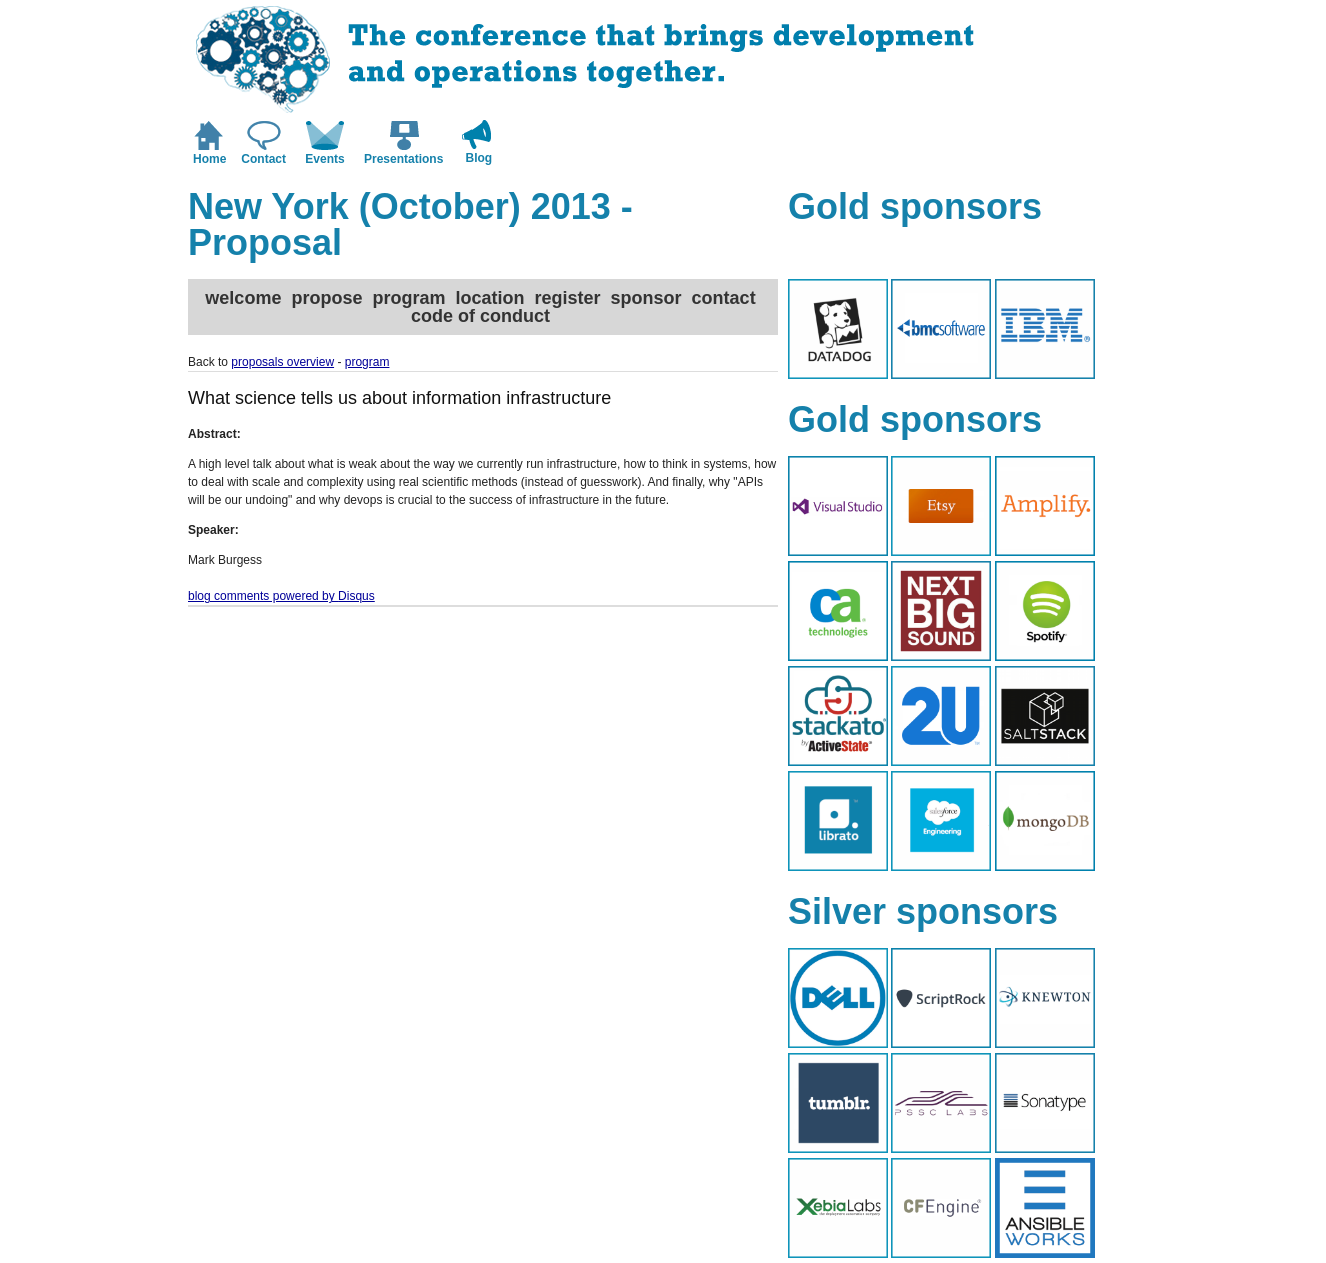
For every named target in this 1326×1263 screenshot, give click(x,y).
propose (326, 298)
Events (324, 159)
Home (209, 159)
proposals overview (282, 362)
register (568, 298)
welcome (243, 298)
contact (724, 298)
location (489, 298)
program (408, 298)
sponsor (646, 298)
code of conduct (480, 316)
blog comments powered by (281, 596)
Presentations (403, 159)
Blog (479, 158)
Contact (263, 159)
